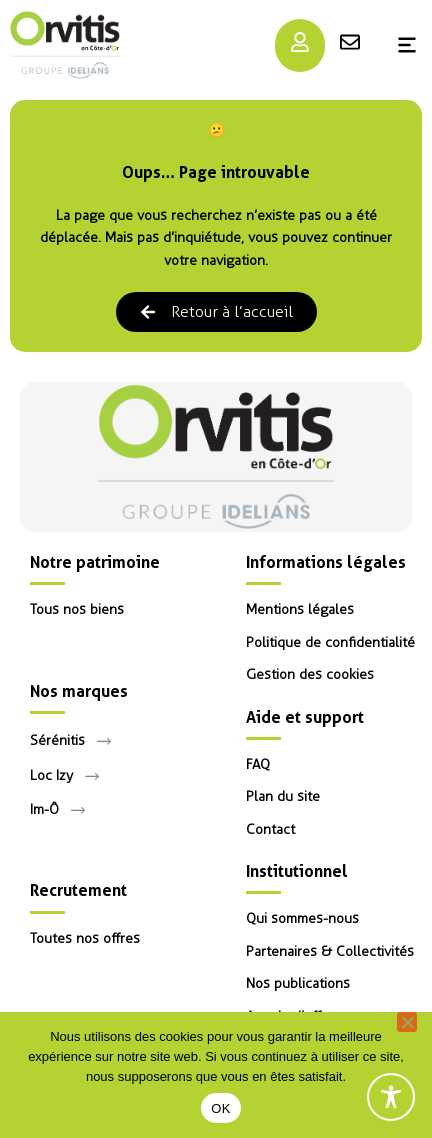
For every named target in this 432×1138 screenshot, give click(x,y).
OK (220, 1108)
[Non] (407, 1022)
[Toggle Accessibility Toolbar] (391, 1097)
